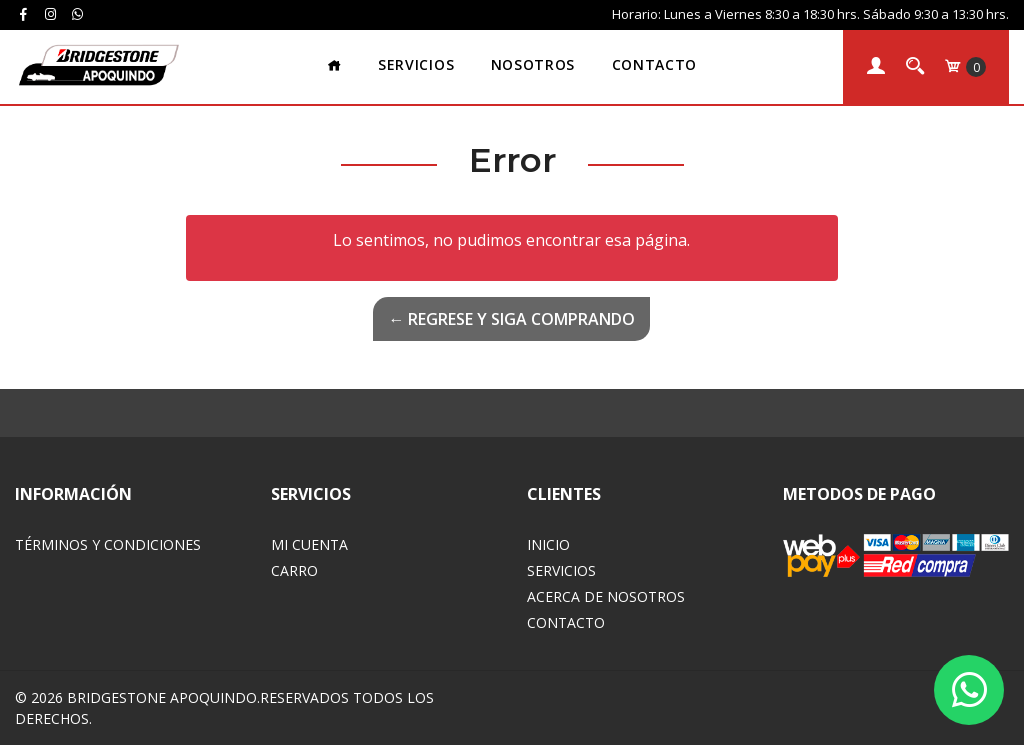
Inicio (548, 544)
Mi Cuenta (309, 544)
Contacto (654, 64)
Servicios (416, 64)
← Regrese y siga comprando (511, 319)
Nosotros (533, 64)
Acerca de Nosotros (606, 596)
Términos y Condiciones (108, 544)
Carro (294, 570)
